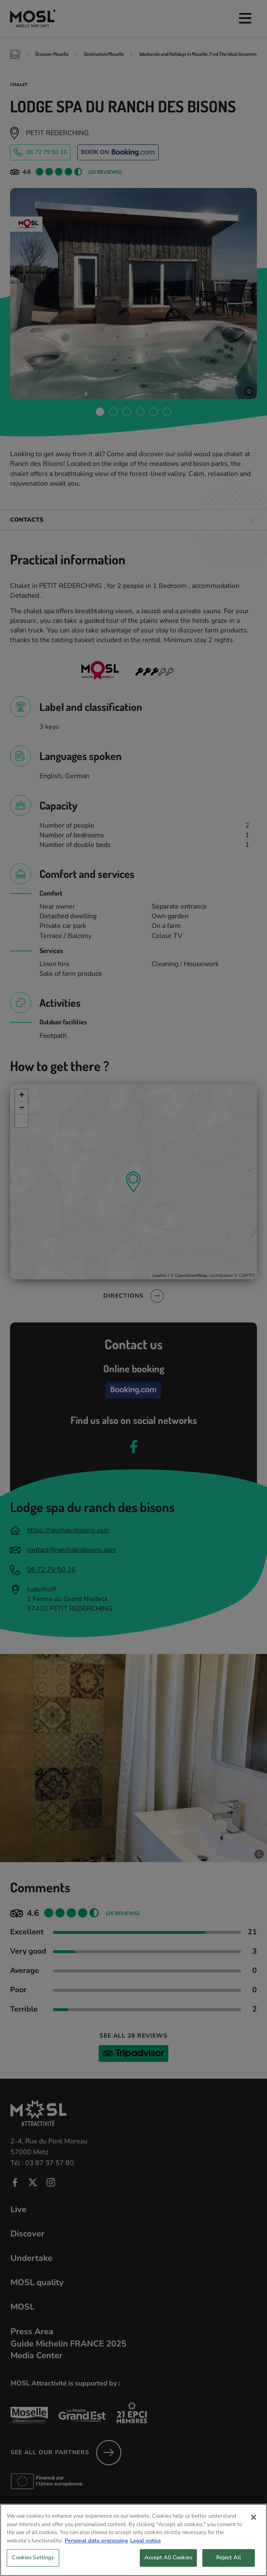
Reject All (228, 2566)
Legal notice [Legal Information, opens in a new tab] (145, 2549)
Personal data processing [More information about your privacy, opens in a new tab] (96, 2549)
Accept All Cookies (168, 2566)
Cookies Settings (33, 2566)
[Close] (253, 2525)
